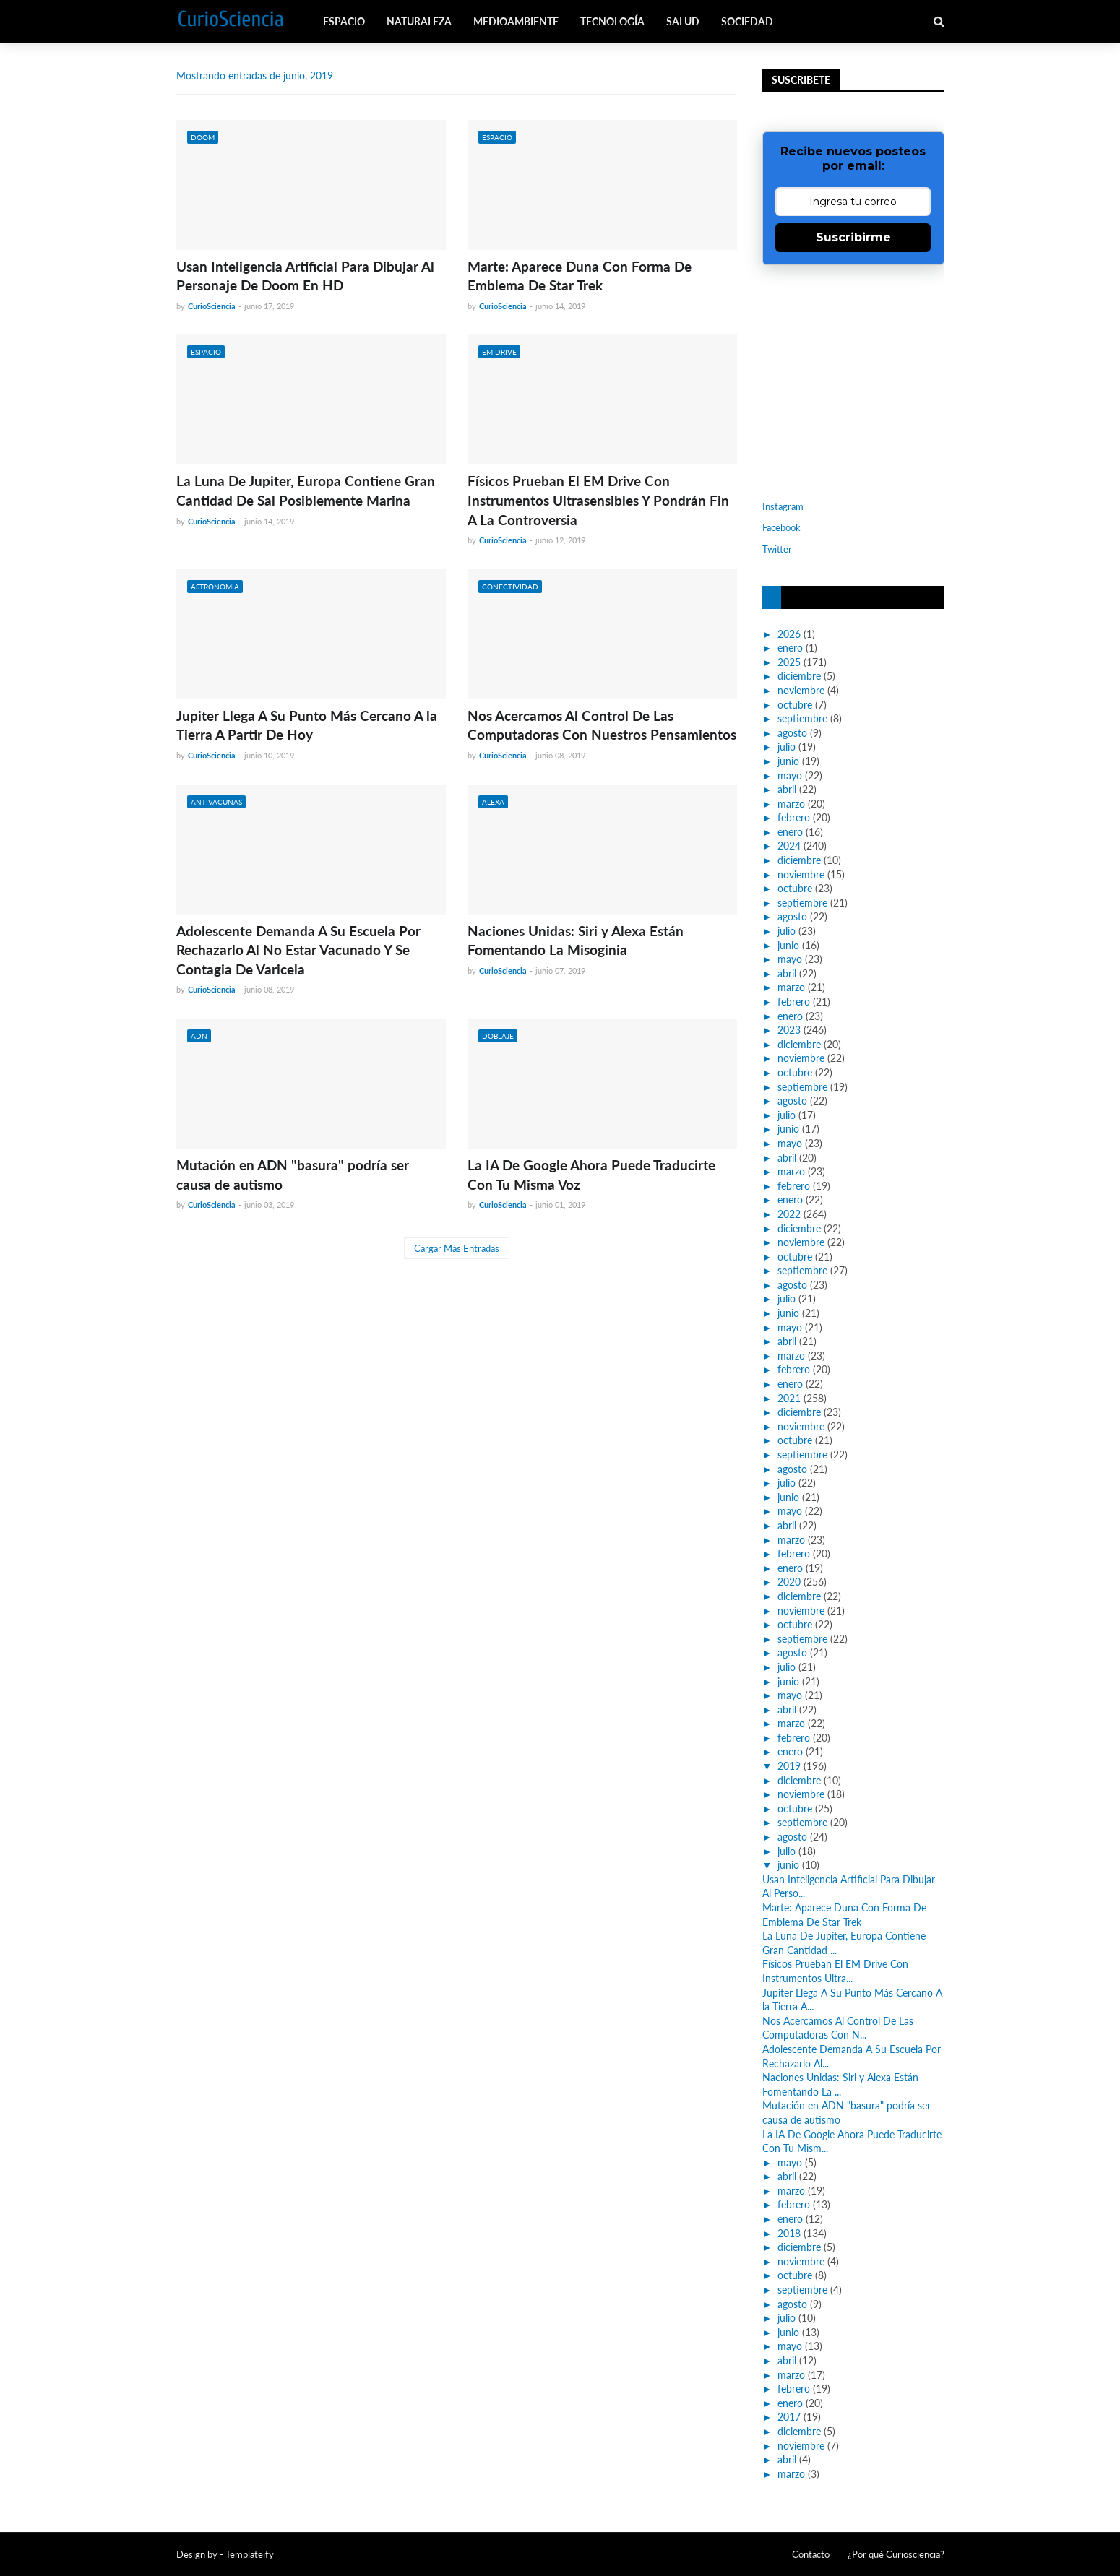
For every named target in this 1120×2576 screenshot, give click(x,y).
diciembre (799, 676)
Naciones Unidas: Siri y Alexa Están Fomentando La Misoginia (576, 940)
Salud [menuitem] (682, 21)
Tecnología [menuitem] (612, 21)
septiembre (802, 718)
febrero (793, 817)
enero (790, 647)
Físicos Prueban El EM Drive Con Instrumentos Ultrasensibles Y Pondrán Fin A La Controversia (598, 499)
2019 (789, 1766)
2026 (789, 634)
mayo (789, 775)
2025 (789, 662)
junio (788, 761)
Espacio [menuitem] (344, 21)
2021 (789, 1398)
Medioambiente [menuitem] (516, 21)
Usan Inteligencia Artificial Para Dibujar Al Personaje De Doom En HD (305, 276)
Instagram (783, 506)
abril (786, 789)
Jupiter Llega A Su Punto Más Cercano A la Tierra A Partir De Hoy (306, 725)
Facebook (781, 527)
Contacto (811, 2554)
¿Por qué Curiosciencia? (896, 2554)
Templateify (249, 2554)
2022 (789, 1214)
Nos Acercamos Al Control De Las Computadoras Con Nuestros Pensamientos (602, 725)
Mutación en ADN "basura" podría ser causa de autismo (292, 1175)
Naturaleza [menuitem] (419, 21)
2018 (789, 2233)
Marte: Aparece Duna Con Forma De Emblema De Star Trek (580, 276)
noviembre (800, 690)
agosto (792, 733)
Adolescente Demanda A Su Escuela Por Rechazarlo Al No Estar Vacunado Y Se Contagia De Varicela (298, 949)
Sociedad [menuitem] (747, 21)
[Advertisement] (852, 380)
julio (786, 746)
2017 (789, 2417)
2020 (789, 1582)
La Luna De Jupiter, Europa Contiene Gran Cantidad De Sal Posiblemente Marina (305, 490)
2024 (789, 845)
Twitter (777, 549)
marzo (791, 804)
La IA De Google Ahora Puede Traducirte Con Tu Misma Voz (591, 1175)
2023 (789, 1030)
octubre (794, 705)
